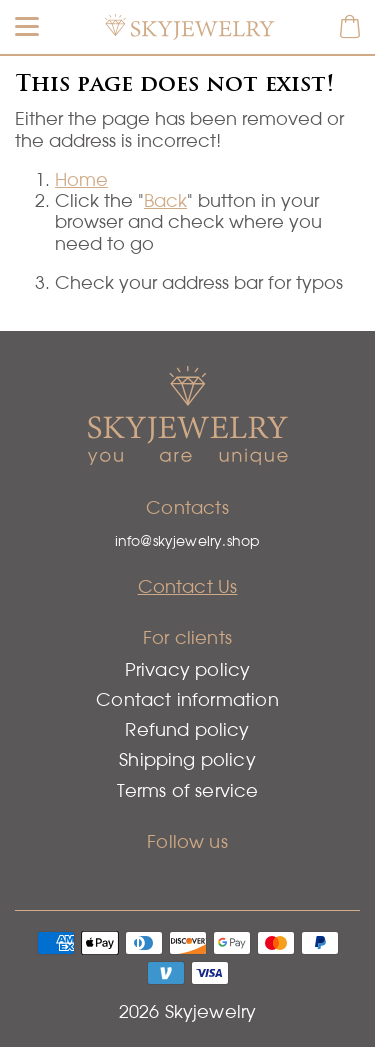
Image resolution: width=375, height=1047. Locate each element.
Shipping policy (187, 759)
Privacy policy (188, 669)
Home (81, 179)
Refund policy (187, 729)
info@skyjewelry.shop (188, 541)
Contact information (187, 699)
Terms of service (188, 790)
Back (165, 200)
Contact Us (188, 586)
